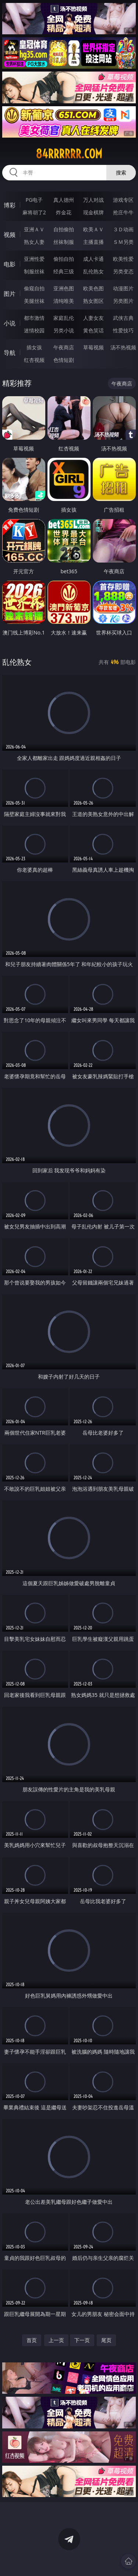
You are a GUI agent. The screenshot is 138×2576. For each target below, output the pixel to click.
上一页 (56, 2340)
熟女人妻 (34, 241)
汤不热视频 (123, 347)
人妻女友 (93, 317)
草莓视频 (93, 347)
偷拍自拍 (63, 258)
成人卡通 (93, 258)
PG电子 (34, 199)
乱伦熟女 (93, 271)
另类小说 (63, 330)
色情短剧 (63, 359)
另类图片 (123, 300)
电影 (9, 264)
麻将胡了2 (34, 212)
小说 (9, 323)
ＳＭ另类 (123, 241)
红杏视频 (34, 359)
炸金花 (63, 212)
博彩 (9, 205)
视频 (9, 235)
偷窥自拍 (34, 288)
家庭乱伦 (63, 317)
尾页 (106, 2340)
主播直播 (93, 241)
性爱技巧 (123, 330)
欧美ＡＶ (93, 229)
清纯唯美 (63, 300)
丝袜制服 (63, 241)
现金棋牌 (93, 212)
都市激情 (34, 317)
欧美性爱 (123, 258)
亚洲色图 (63, 288)
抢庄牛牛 (123, 212)
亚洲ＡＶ (34, 229)
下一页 (82, 2340)
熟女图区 (93, 300)
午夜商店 (63, 347)
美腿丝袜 (34, 300)
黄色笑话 (93, 330)
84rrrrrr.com (69, 153)
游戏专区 (123, 199)
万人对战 (93, 199)
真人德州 (63, 199)
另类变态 (123, 271)
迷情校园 (34, 330)
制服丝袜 (34, 271)
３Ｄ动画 (123, 229)
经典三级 (63, 271)
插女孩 (34, 347)
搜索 (121, 172)
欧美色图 (93, 288)
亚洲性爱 (34, 258)
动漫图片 (123, 288)
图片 (9, 294)
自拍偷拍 (63, 229)
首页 (31, 2340)
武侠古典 (123, 317)
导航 (9, 353)
